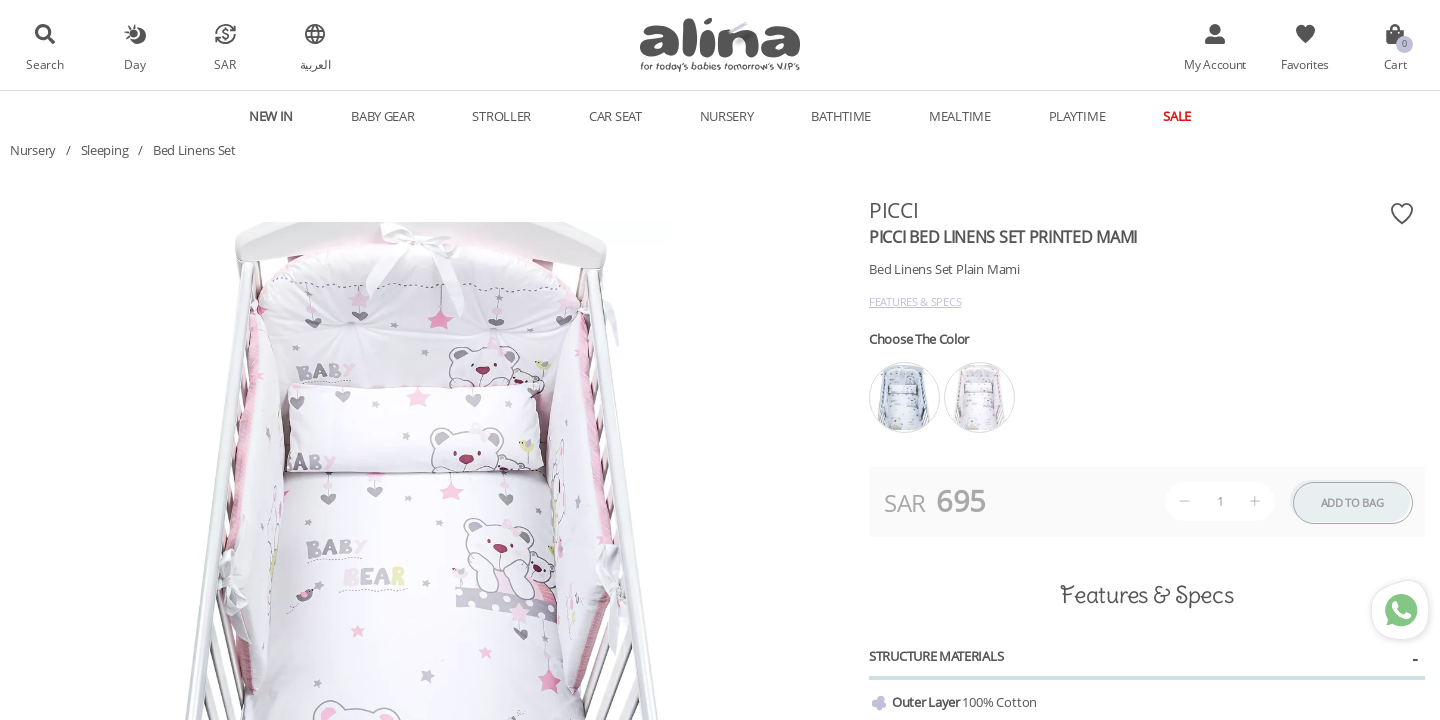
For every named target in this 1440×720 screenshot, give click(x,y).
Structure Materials (936, 656)
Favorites (1305, 64)
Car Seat (615, 116)
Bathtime (841, 116)
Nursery (727, 116)
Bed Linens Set (194, 150)
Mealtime (960, 116)
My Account (1215, 64)
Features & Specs (915, 301)
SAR (224, 64)
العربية (315, 64)
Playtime (1077, 116)
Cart (1395, 64)
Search (44, 64)
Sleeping (105, 150)
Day (134, 64)
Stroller (501, 116)
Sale (1177, 116)
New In (271, 116)
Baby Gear (382, 116)
